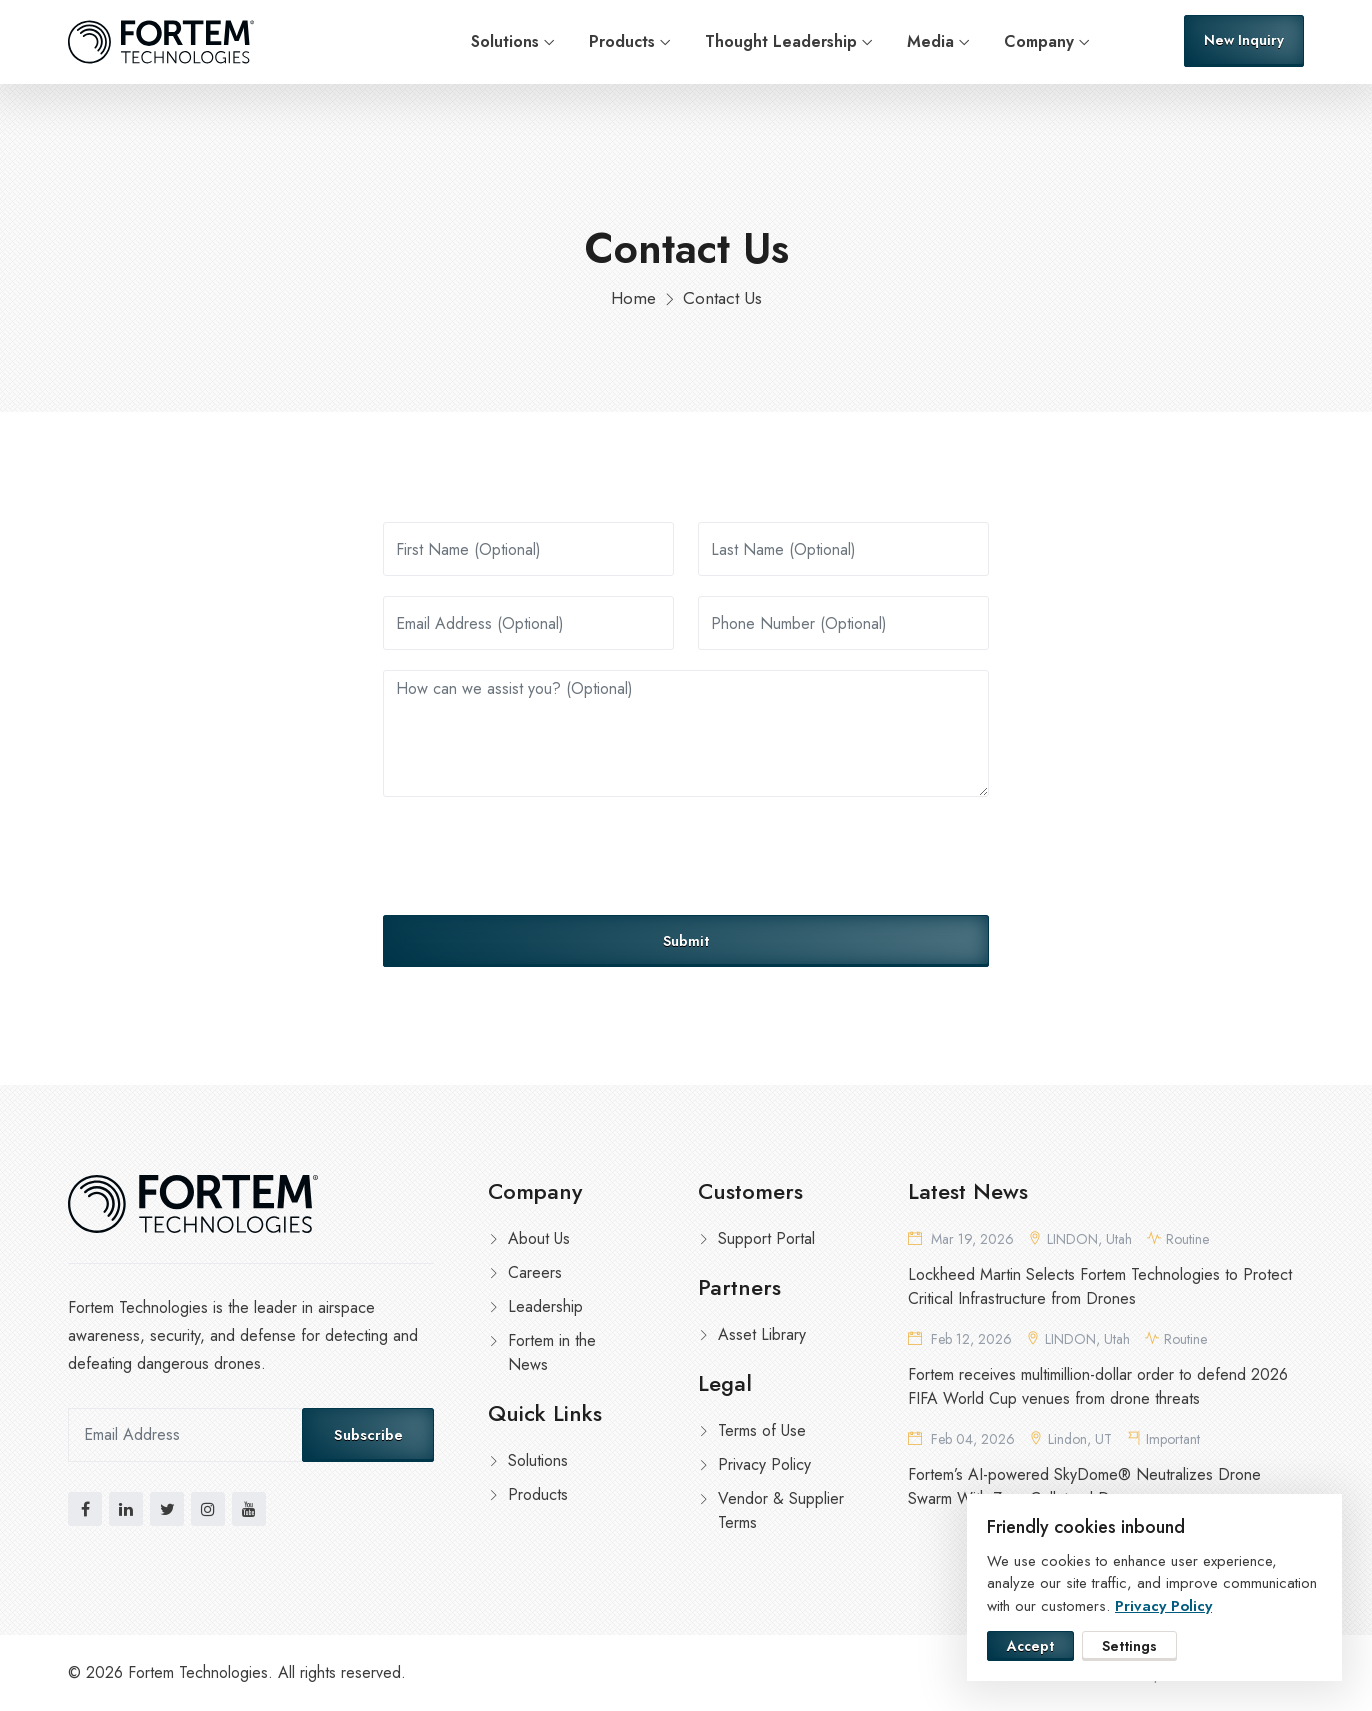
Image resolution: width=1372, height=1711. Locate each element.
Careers (535, 1272)
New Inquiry (1244, 40)
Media (930, 41)
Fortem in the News (552, 1352)
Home (633, 298)
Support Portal (766, 1238)
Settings (1129, 1646)
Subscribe (368, 1435)
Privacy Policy (764, 1464)
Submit (686, 941)
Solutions (505, 41)
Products (622, 41)
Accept (1030, 1646)
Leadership (545, 1306)
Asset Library (762, 1334)
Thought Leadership (781, 41)
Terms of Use (762, 1430)
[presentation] (535, 856)
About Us (539, 1238)
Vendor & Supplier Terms (781, 1510)
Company (1039, 41)
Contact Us (722, 298)
